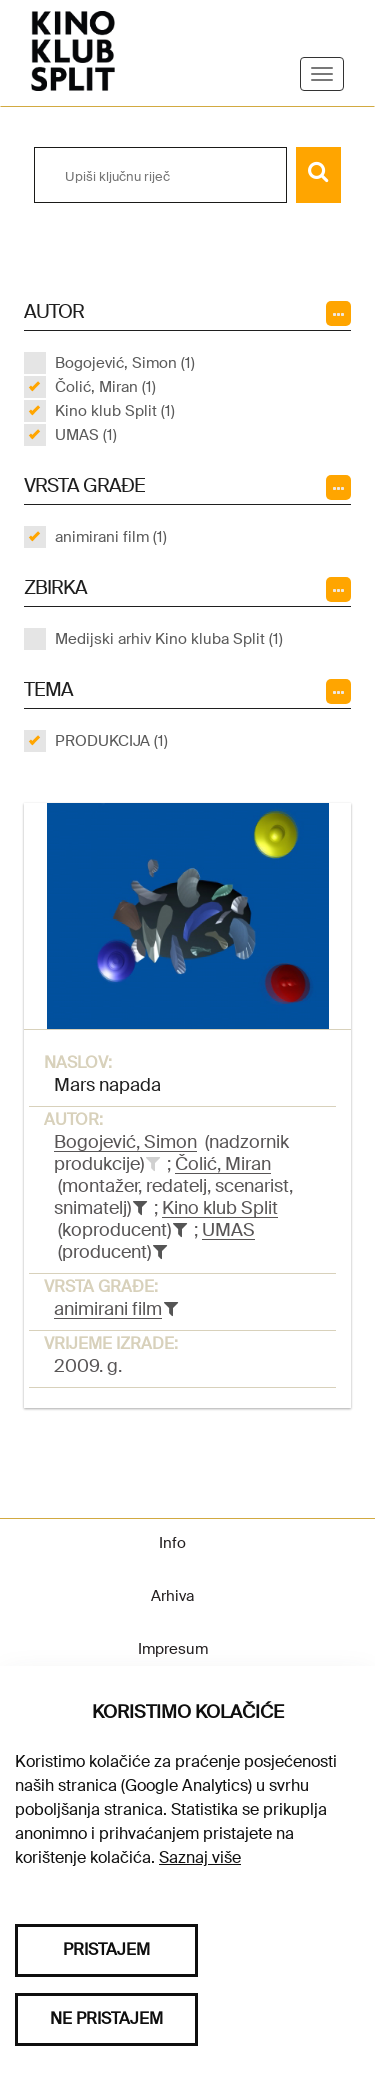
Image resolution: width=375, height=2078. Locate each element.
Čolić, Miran (223, 1164)
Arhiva (172, 1596)
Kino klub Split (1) (115, 411)
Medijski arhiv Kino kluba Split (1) (169, 639)
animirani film (108, 1309)
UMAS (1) (86, 435)
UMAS (228, 1230)
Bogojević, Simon (125, 1142)
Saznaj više (200, 1857)
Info (172, 1543)
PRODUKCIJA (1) (111, 741)
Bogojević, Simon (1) (125, 363)
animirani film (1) (111, 537)
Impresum (173, 1649)
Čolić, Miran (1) (105, 387)
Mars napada (107, 1085)
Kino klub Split (220, 1208)
